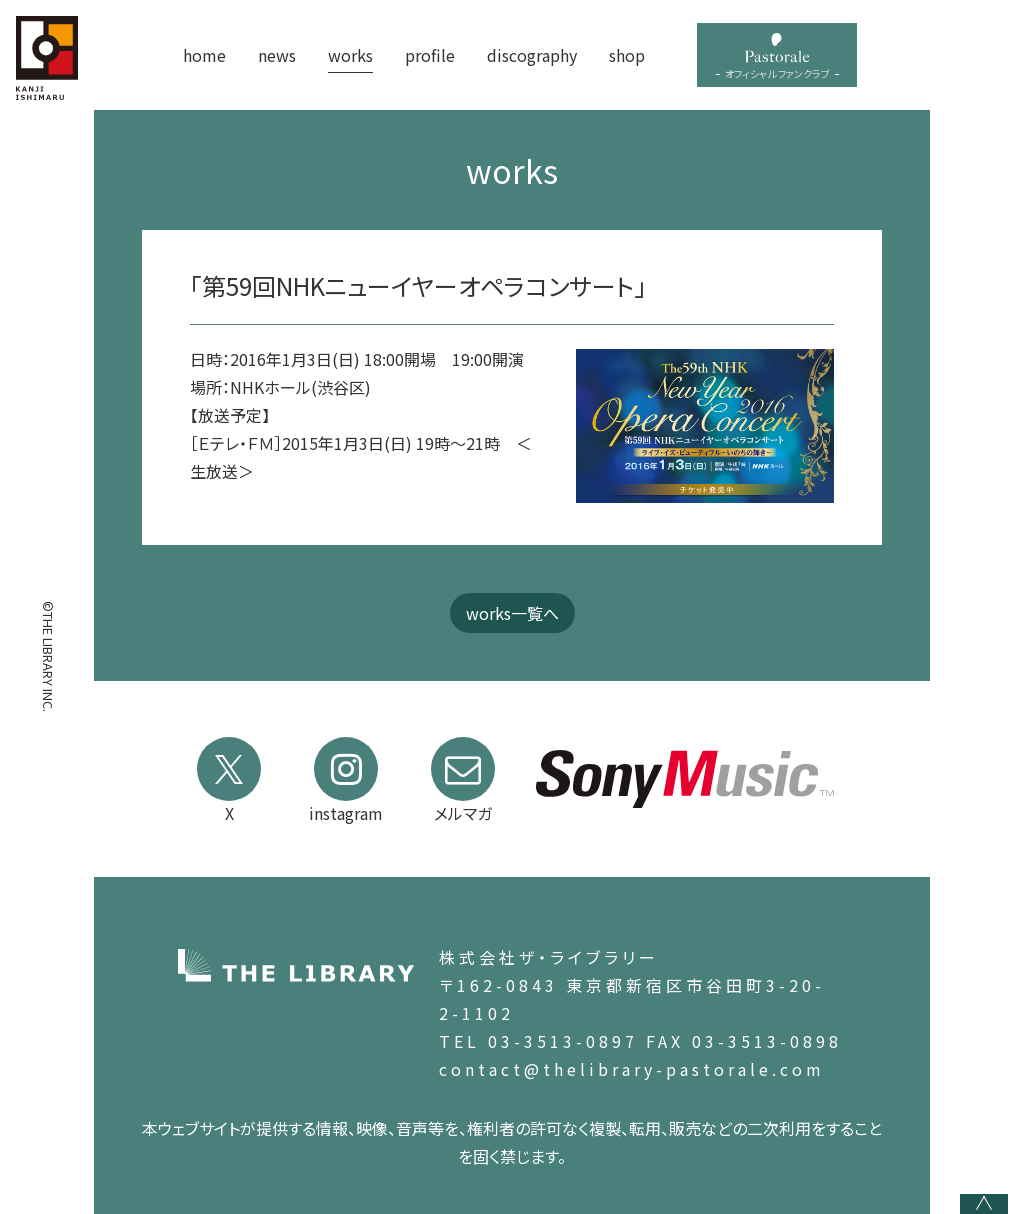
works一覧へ (512, 613)
